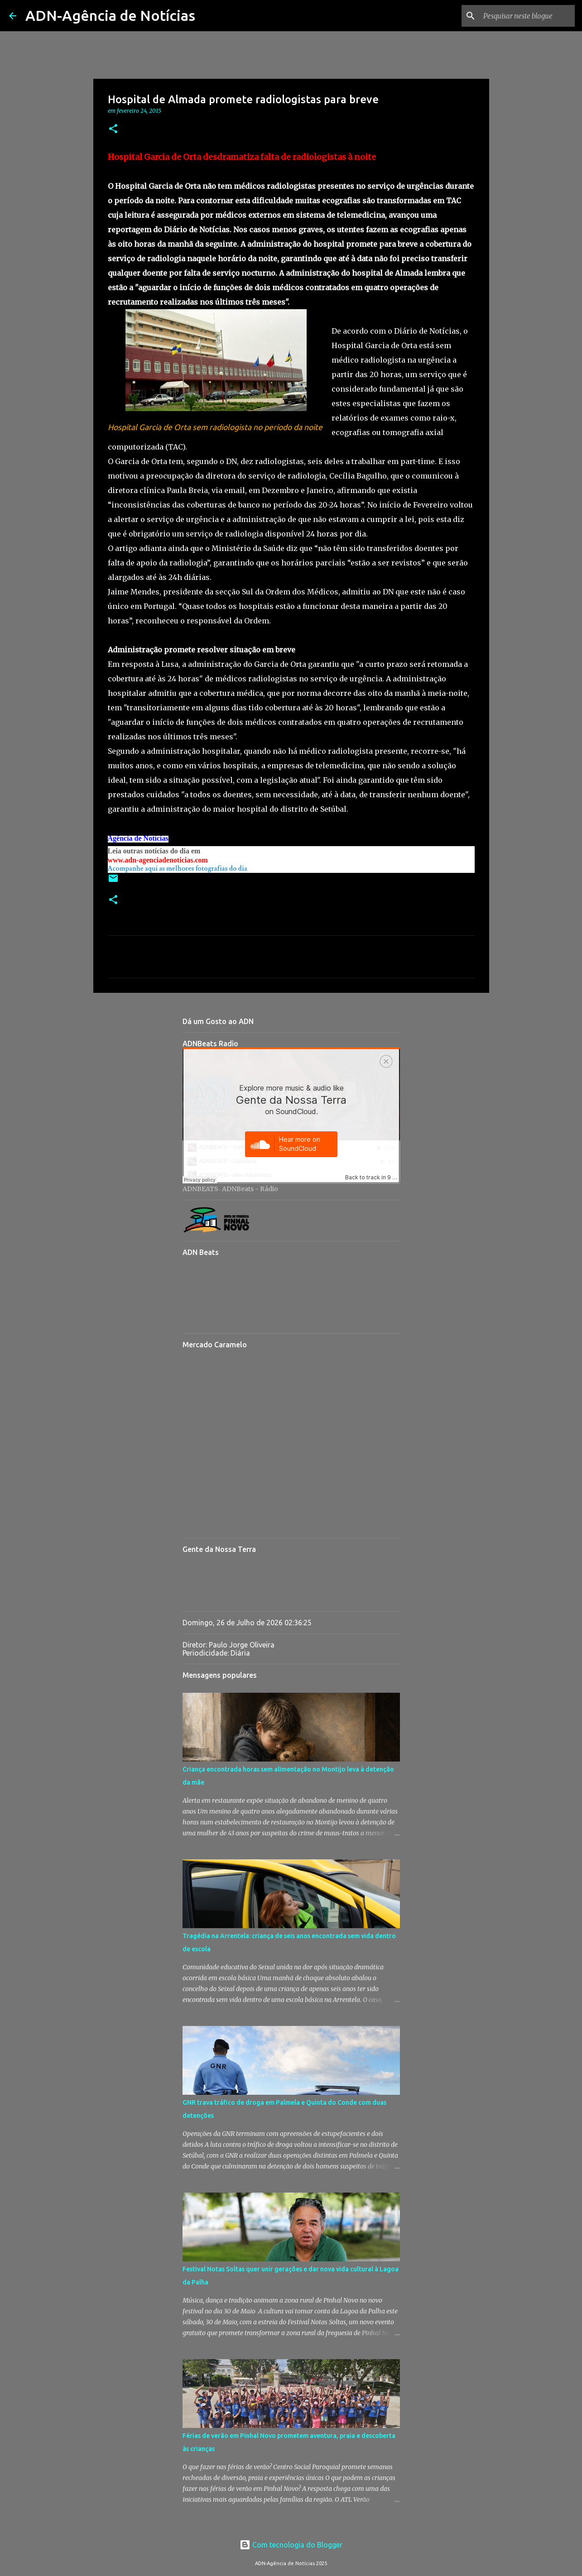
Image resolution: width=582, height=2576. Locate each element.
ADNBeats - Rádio (250, 1189)
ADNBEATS (200, 1189)
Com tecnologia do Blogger (291, 2545)
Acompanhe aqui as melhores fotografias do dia (177, 868)
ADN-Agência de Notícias (110, 15)
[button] (113, 129)
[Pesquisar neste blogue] (527, 16)
